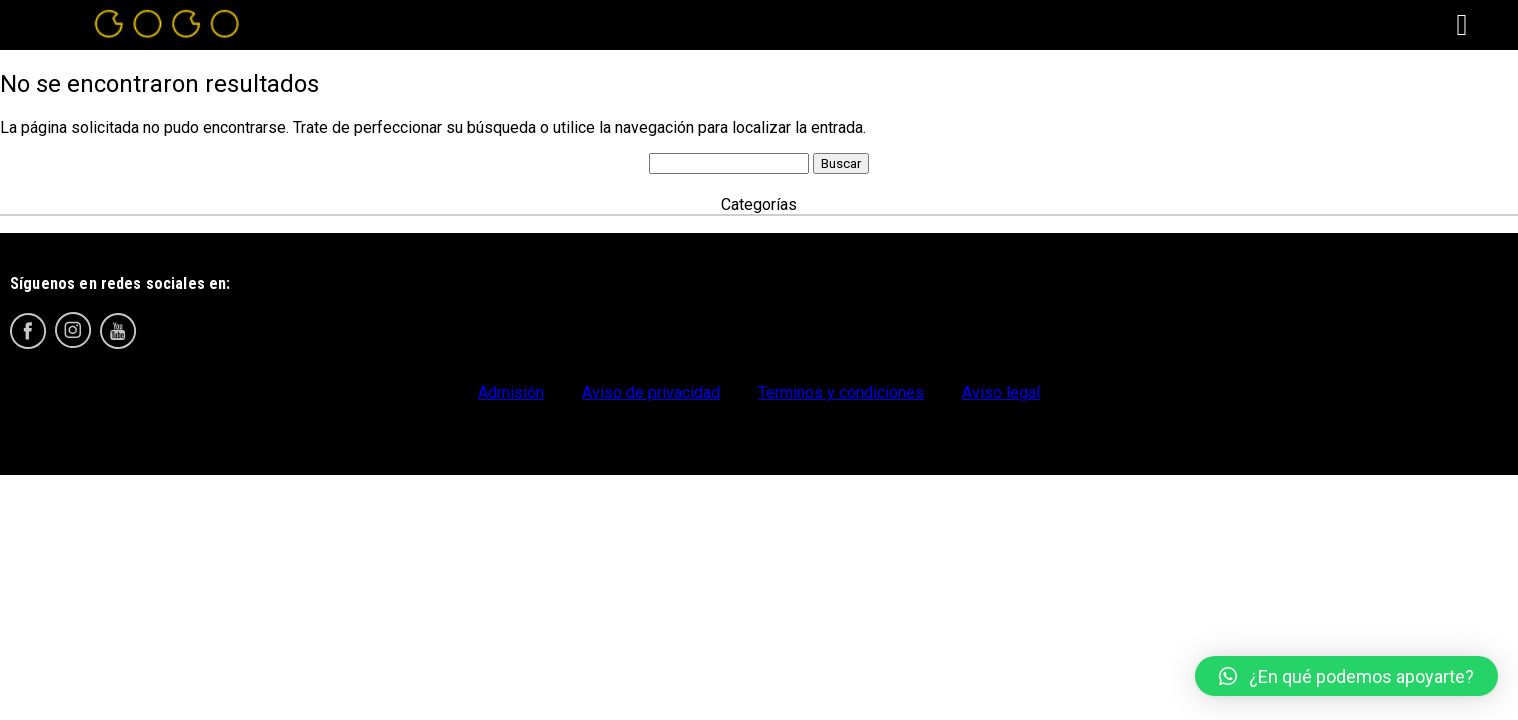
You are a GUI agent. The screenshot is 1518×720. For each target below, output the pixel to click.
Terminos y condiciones (841, 392)
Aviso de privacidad (651, 392)
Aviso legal (1001, 392)
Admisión (511, 392)
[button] (1346, 676)
